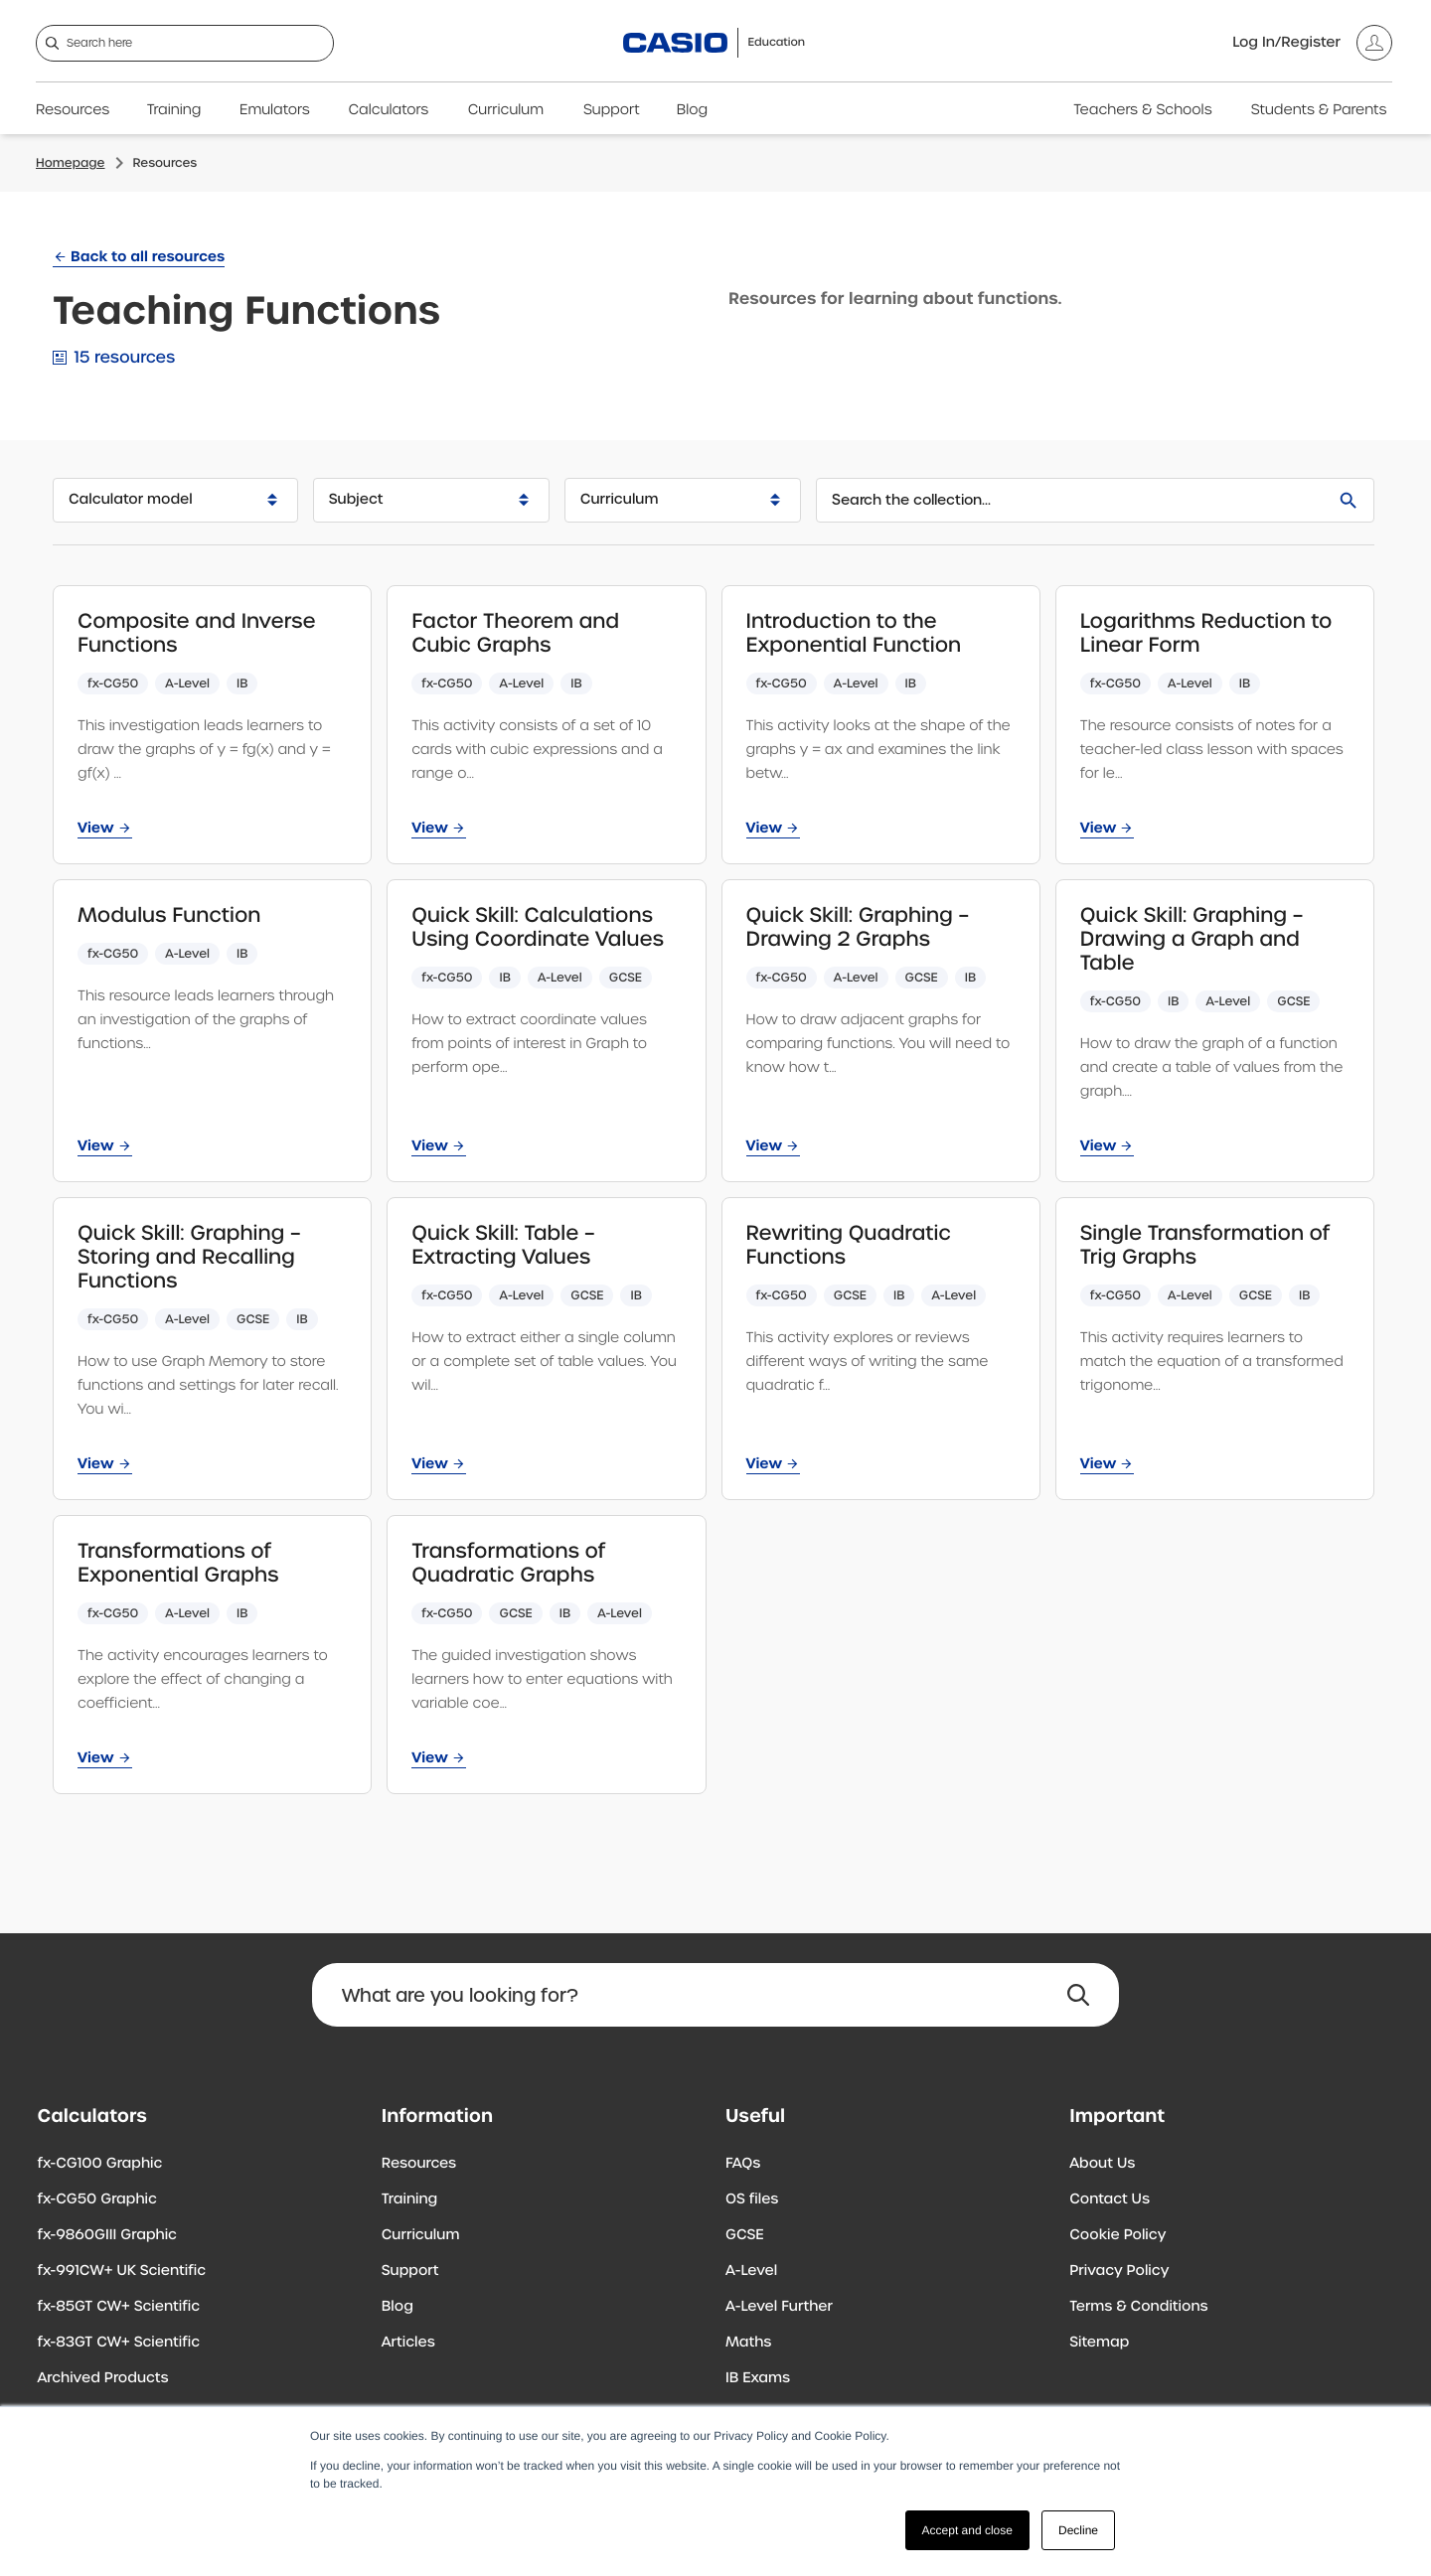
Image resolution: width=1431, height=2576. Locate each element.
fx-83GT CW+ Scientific (119, 2342)
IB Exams (757, 2378)
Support (611, 110)
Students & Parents (1319, 110)
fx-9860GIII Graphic (108, 2235)
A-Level (751, 2271)
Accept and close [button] (967, 2530)
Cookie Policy (1117, 2235)
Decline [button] (1078, 2530)
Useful (755, 2115)
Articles (408, 2342)
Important (1117, 2115)
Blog (692, 110)
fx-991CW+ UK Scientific (122, 2271)
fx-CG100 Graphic (100, 2164)
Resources (72, 110)
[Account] (1312, 43)
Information (437, 2115)
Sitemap (1099, 2342)
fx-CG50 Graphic (97, 2199)
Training (174, 110)
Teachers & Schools (1142, 110)
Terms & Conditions (1138, 2307)
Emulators (274, 110)
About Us (1102, 2164)
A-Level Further (779, 2307)
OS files (751, 2199)
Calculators (389, 110)
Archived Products (103, 2378)
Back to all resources (148, 256)
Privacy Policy (1119, 2271)
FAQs (742, 2164)
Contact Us (1109, 2199)
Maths (748, 2342)
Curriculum (506, 110)
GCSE (744, 2235)
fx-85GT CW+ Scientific (119, 2307)
